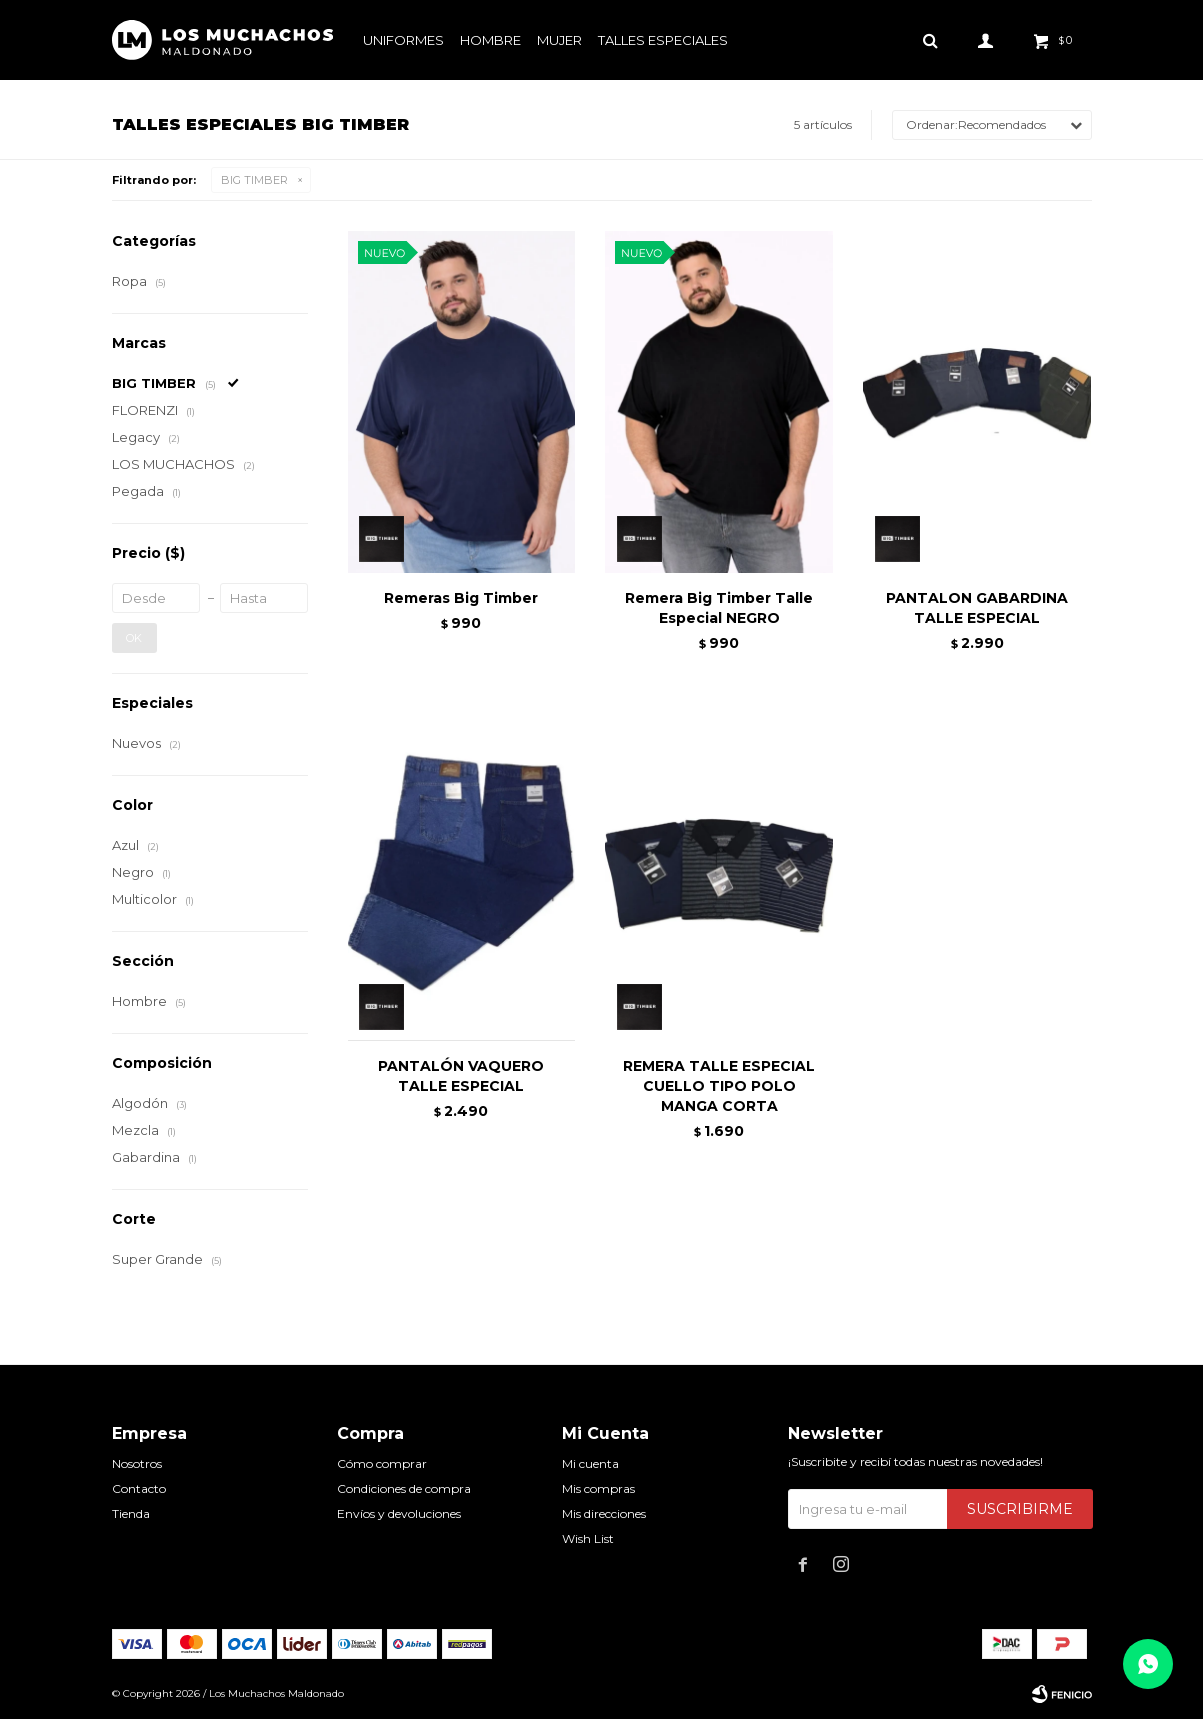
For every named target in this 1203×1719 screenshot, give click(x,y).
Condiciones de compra (404, 1488)
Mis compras (598, 1488)
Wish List (588, 1538)
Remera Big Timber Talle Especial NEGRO (719, 608)
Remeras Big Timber (461, 598)
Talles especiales (663, 40)
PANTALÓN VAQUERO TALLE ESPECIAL (461, 1076)
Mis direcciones (604, 1513)
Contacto (139, 1488)
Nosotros (137, 1463)
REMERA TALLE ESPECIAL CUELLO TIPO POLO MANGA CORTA (719, 1086)
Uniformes (403, 40)
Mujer (559, 40)
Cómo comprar (382, 1463)
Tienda (131, 1513)
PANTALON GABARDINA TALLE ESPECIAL (977, 608)
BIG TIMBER (254, 180)
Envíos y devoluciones (399, 1513)
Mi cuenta (590, 1463)
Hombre (490, 40)
